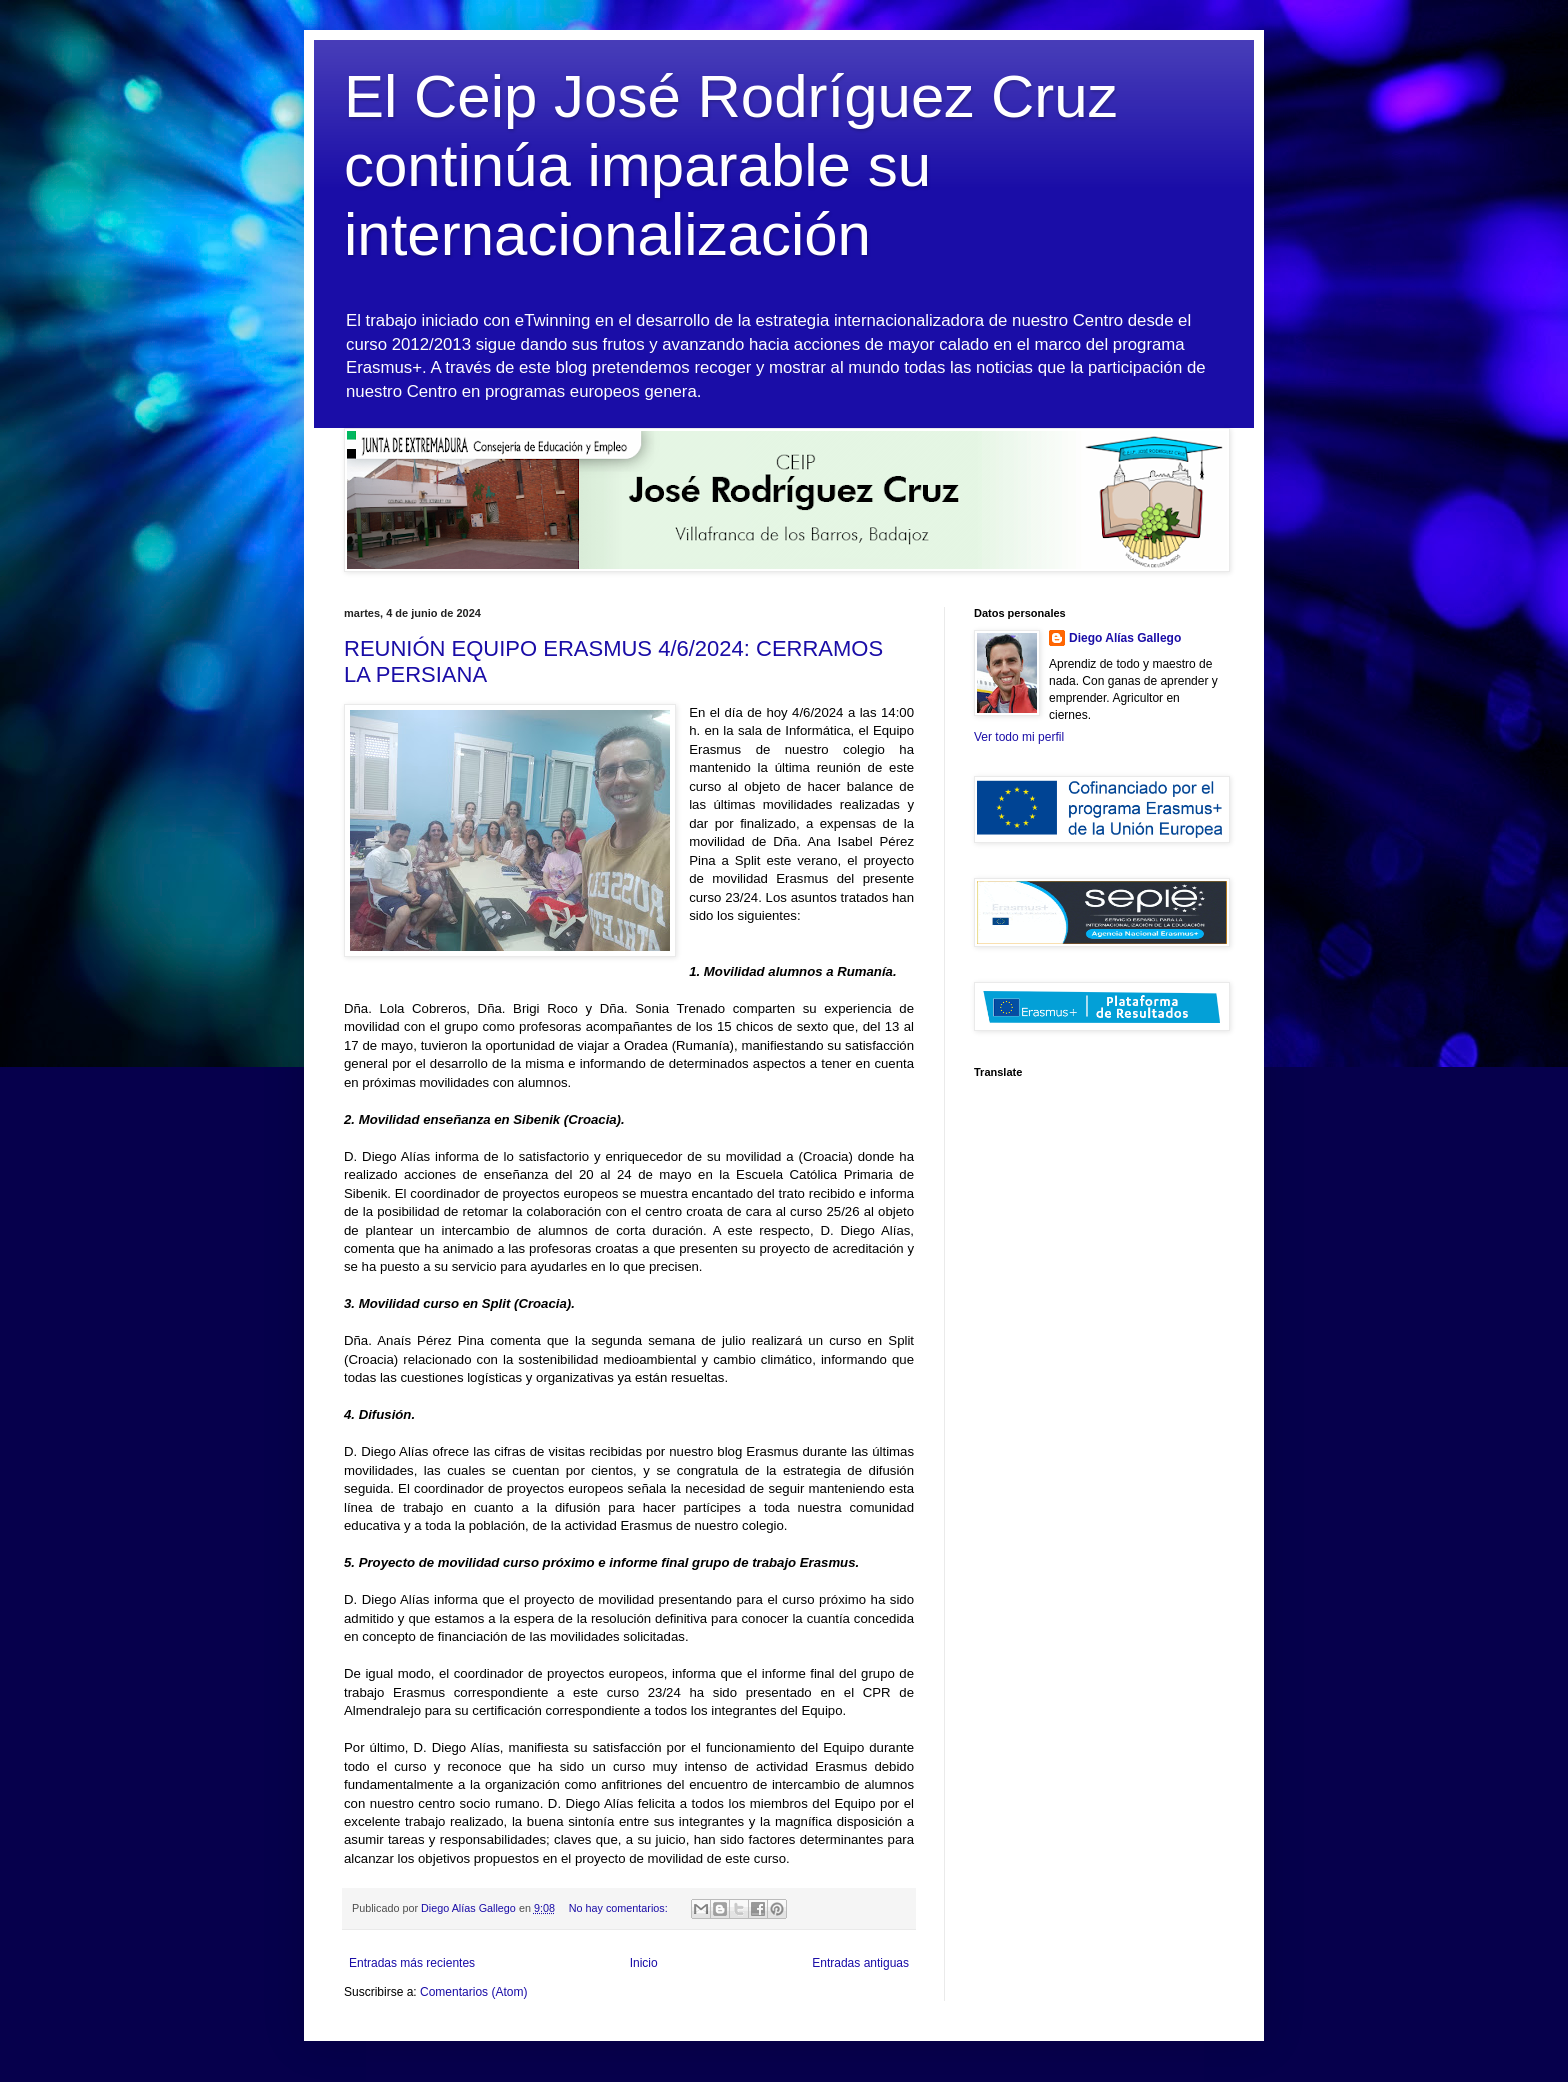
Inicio (644, 1963)
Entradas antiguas (860, 1963)
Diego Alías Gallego (1125, 638)
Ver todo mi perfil (1019, 737)
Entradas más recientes (412, 1963)
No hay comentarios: (620, 1908)
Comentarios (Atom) (473, 1992)
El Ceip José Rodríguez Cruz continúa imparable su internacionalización (731, 165)
